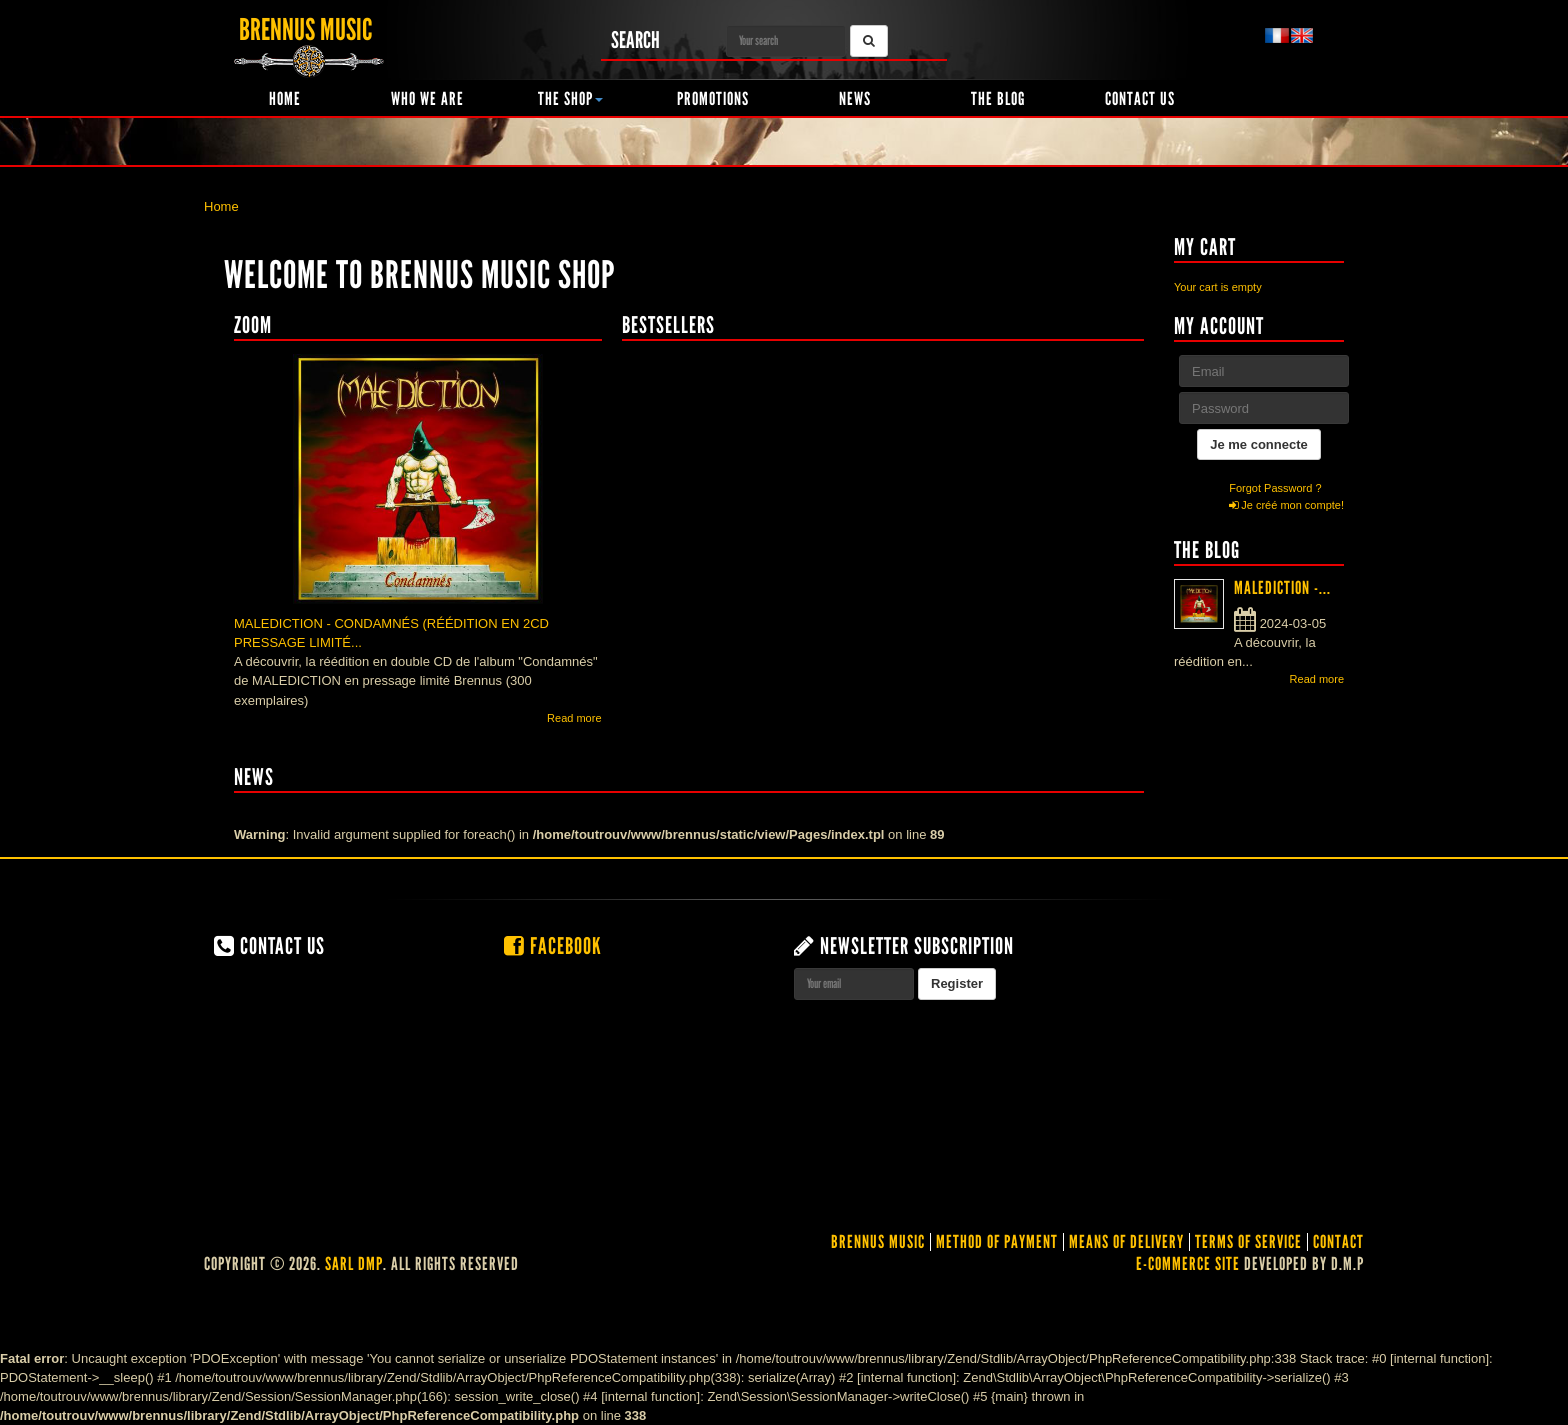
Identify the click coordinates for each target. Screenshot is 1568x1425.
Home (285, 99)
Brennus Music (878, 1242)
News (855, 99)
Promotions (713, 99)
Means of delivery (1126, 1242)
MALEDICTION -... (1282, 588)
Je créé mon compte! (1286, 505)
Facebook (553, 946)
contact (1338, 1242)
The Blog (998, 99)
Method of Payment (997, 1242)
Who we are (427, 99)
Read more (574, 718)
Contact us (1140, 99)
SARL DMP (354, 1264)
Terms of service (1248, 1242)
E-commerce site (1188, 1264)
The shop (570, 99)
